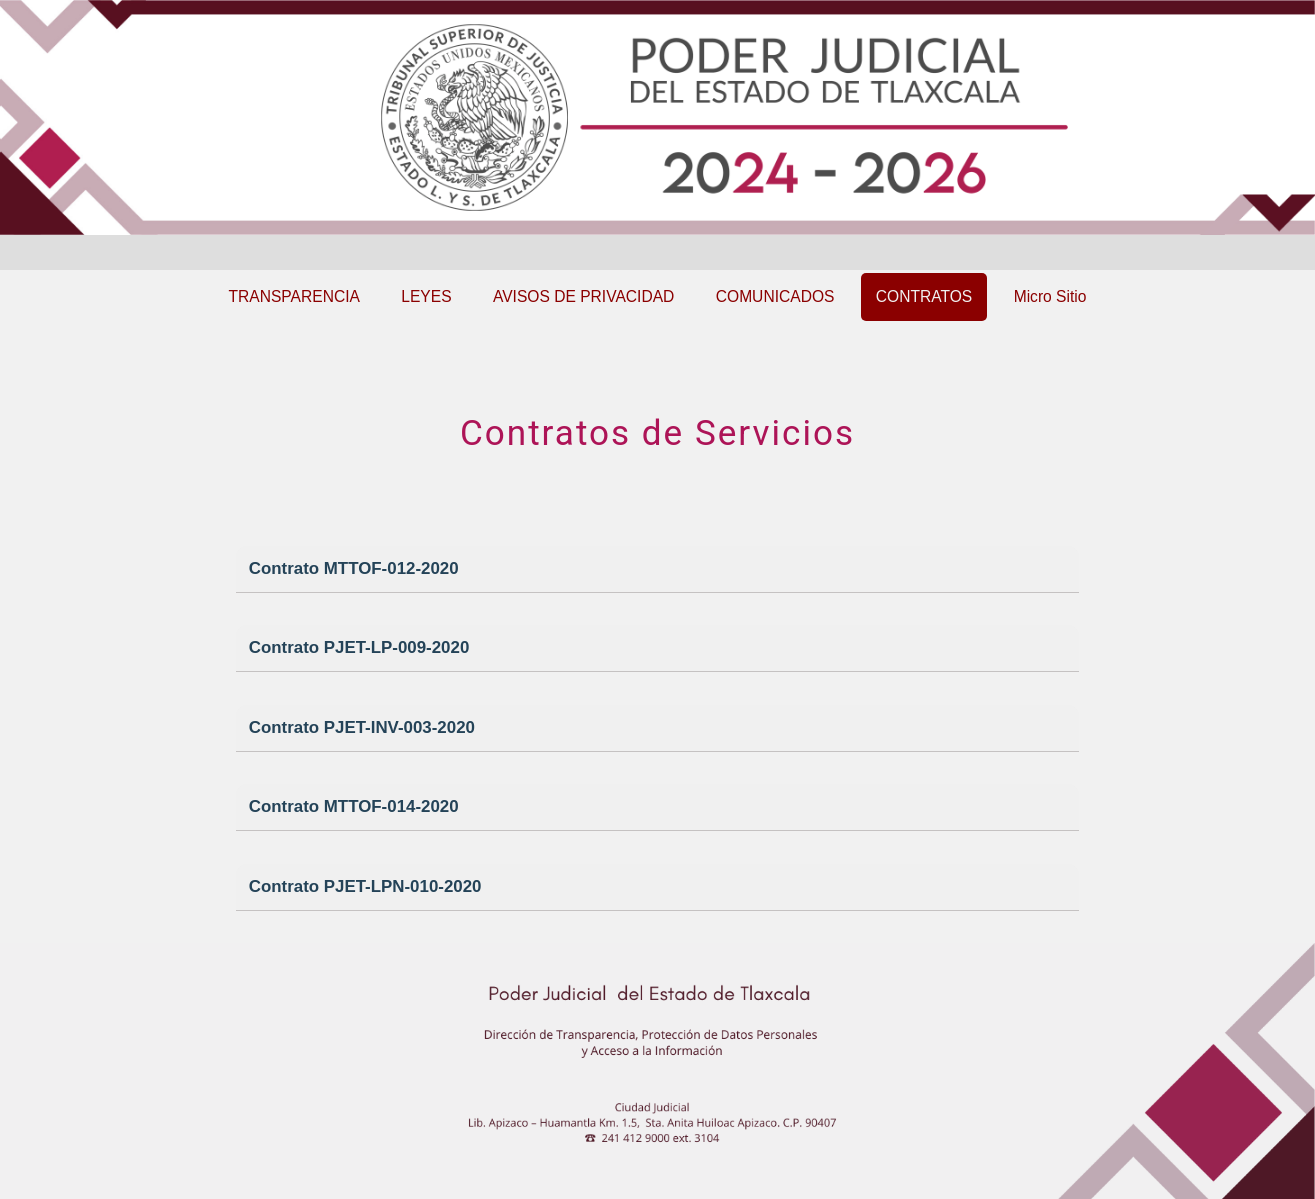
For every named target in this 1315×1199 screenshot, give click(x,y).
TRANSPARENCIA (294, 296)
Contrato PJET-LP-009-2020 (359, 647)
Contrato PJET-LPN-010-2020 (365, 886)
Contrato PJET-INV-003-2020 (362, 727)
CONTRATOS (924, 296)
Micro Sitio (1050, 296)
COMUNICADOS (775, 296)
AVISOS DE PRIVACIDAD (583, 296)
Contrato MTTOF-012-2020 (354, 568)
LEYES (426, 296)
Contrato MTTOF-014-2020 (354, 806)
